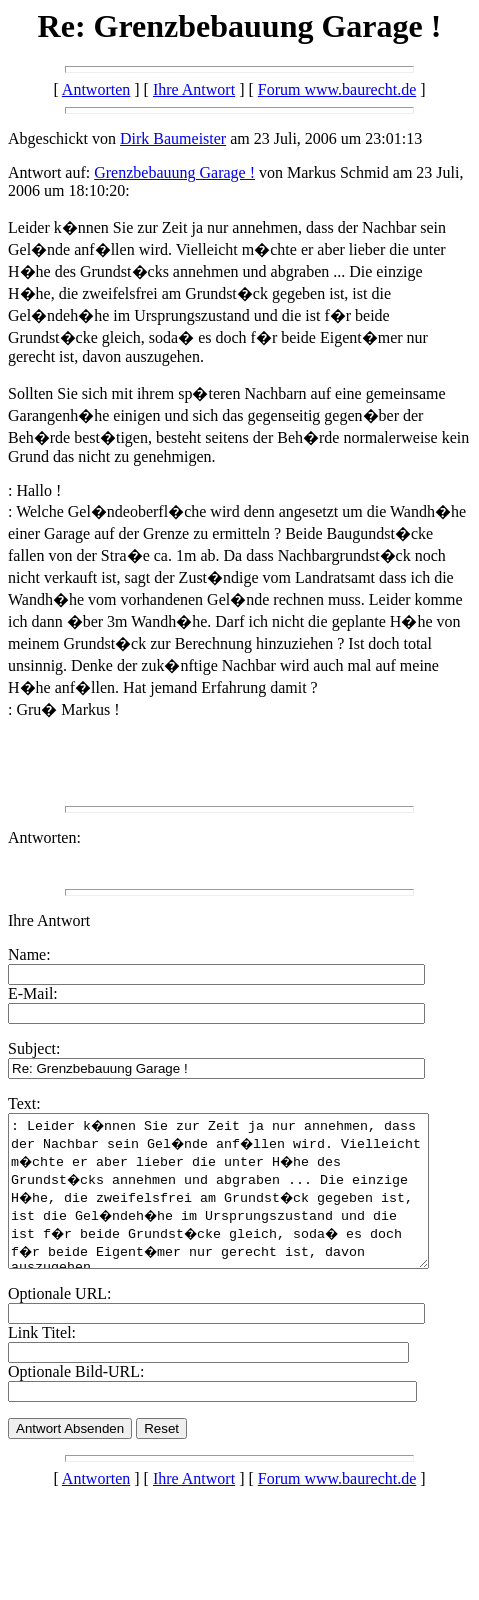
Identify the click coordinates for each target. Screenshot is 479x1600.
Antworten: (44, 837)
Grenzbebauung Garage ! (174, 172)
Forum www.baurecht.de (337, 89)
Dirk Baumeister (173, 138)
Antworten (96, 89)
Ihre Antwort (194, 89)
